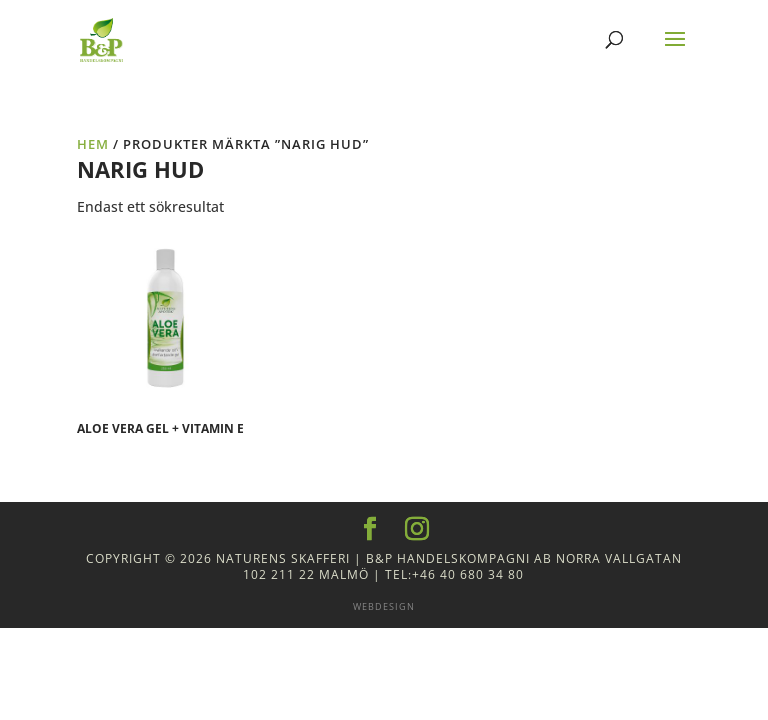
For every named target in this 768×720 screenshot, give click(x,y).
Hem (93, 144)
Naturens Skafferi (283, 558)
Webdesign (384, 606)
